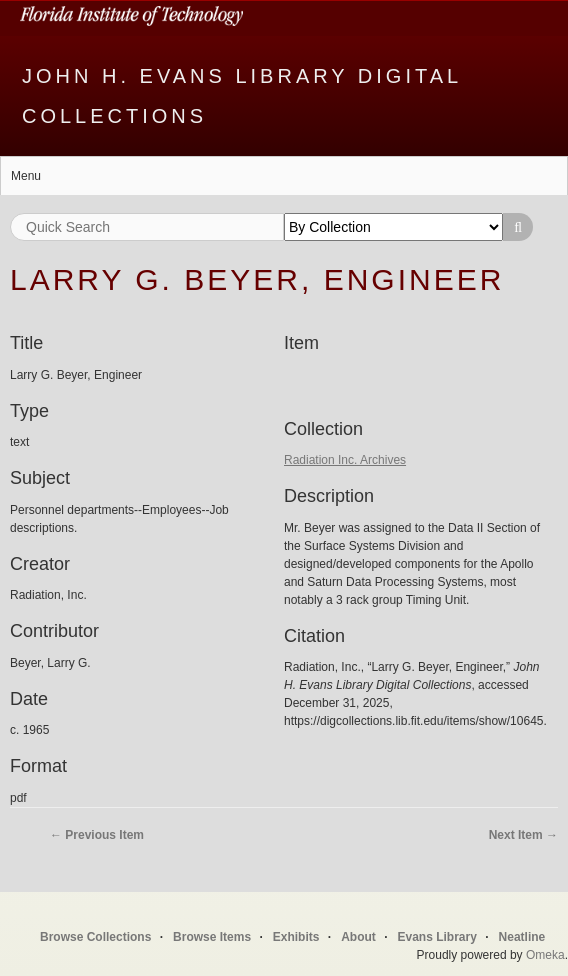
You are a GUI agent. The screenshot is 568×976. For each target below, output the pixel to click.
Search (518, 227)
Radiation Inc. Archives (345, 460)
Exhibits (296, 937)
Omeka (545, 955)
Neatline (522, 937)
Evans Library (436, 937)
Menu (26, 176)
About (358, 937)
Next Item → (523, 835)
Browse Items (212, 937)
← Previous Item (97, 835)
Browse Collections (95, 937)
